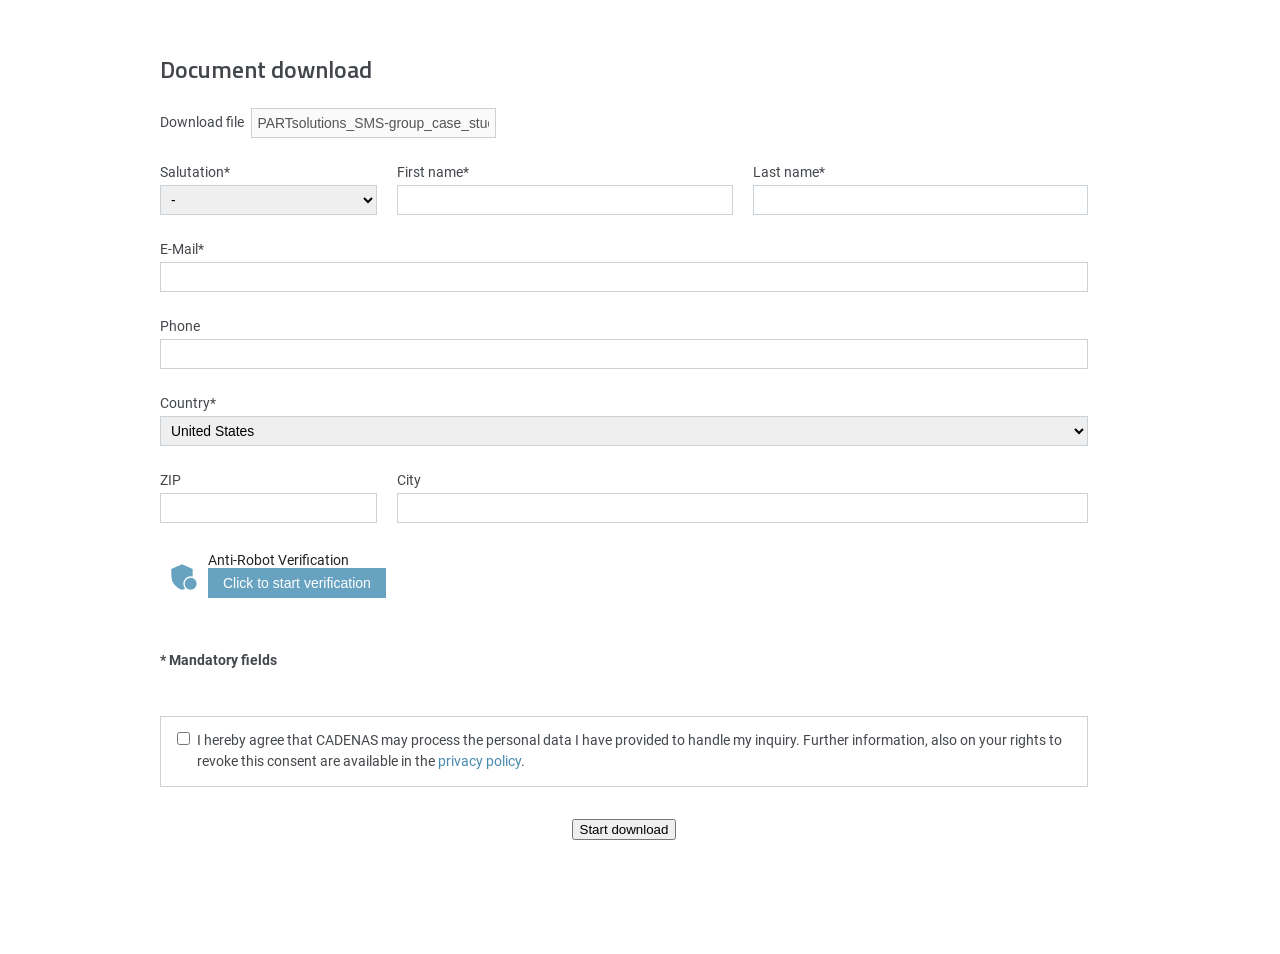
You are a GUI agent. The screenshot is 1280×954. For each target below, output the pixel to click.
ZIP (170, 479)
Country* (188, 402)
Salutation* (195, 171)
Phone (180, 325)
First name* (433, 171)
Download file (202, 121)
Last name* (789, 171)
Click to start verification (297, 583)
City (409, 479)
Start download (624, 829)
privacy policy (479, 760)
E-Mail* (182, 248)
